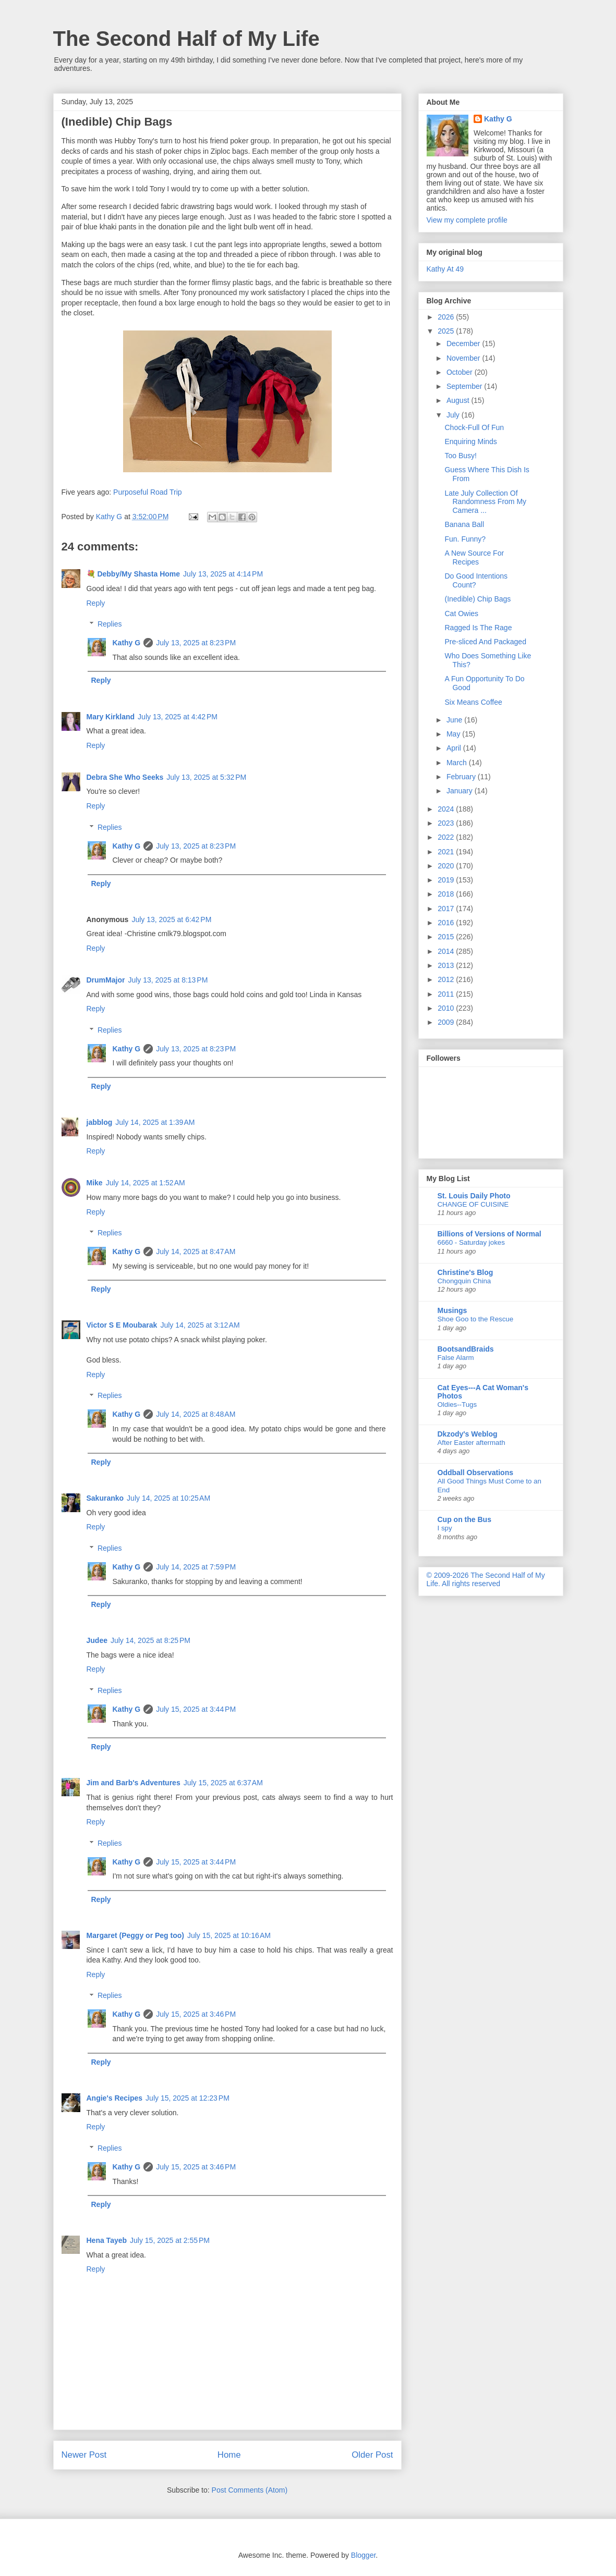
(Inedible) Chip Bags (477, 599)
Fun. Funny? (465, 539)
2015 (447, 937)
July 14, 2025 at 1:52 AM (145, 1183)
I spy (445, 1528)
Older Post (372, 2455)
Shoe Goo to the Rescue (476, 1319)
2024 (447, 809)
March (457, 762)
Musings (452, 1310)
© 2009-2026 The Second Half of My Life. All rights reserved (486, 1579)
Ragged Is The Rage (478, 627)
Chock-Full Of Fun (474, 427)
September (465, 386)
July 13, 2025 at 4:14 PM (223, 574)
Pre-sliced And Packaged (485, 641)
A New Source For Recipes (474, 557)
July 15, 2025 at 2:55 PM (170, 2240)
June (455, 720)
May (454, 734)
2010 (447, 1008)
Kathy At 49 (445, 269)
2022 (447, 837)
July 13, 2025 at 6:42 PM (171, 919)
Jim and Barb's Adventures (133, 1782)
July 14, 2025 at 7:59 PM (196, 1567)
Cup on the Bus (464, 1519)
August (458, 400)
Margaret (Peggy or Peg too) (135, 1935)
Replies (110, 624)
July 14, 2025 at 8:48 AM (195, 1414)
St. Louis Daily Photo (474, 1196)
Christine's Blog (465, 1272)
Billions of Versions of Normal (489, 1234)
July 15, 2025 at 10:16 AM (229, 1935)
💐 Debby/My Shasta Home (133, 574)
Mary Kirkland (111, 717)
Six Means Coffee (473, 702)
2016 (447, 922)
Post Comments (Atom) (249, 2490)
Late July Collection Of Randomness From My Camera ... (485, 502)
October (460, 372)
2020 (447, 866)
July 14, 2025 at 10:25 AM (168, 1498)
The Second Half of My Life (186, 38)
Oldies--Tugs (457, 1404)
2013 (447, 965)
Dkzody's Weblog (468, 1434)
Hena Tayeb (107, 2240)
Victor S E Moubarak (122, 1325)
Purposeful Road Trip (147, 492)
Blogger (363, 2555)
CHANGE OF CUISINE (473, 1204)
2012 (447, 979)
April (454, 748)
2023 (447, 823)
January (460, 791)
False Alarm (456, 1357)
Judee (97, 1640)
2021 (447, 852)
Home (229, 2455)
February (462, 776)
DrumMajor (106, 980)
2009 (447, 1022)
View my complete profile (467, 220)
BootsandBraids (466, 1349)
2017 (447, 908)
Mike (95, 1183)
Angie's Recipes (115, 2098)
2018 (447, 894)
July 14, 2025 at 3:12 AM (199, 1325)
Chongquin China (464, 1281)
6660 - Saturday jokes (471, 1242)
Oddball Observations (475, 1472)
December (464, 343)
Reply (96, 603)
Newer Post (84, 2455)
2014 (447, 951)
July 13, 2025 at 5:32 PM (206, 777)
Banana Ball (464, 524)
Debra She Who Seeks (125, 777)
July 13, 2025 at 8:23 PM (196, 643)
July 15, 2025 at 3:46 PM (196, 2014)
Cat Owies (461, 613)
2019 (447, 880)
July (454, 415)
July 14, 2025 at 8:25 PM (150, 1640)
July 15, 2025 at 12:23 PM (188, 2098)
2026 (447, 317)
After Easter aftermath (471, 1442)
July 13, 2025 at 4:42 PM (178, 717)
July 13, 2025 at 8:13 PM (168, 980)
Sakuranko (105, 1498)
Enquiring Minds (470, 441)
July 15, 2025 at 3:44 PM (196, 1709)
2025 (447, 331)
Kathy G (127, 643)
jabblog (100, 1122)
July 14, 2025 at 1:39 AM (155, 1122)
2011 (447, 994)
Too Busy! (460, 455)
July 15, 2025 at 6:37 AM (223, 1782)
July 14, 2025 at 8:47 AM (195, 1251)
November (464, 358)
